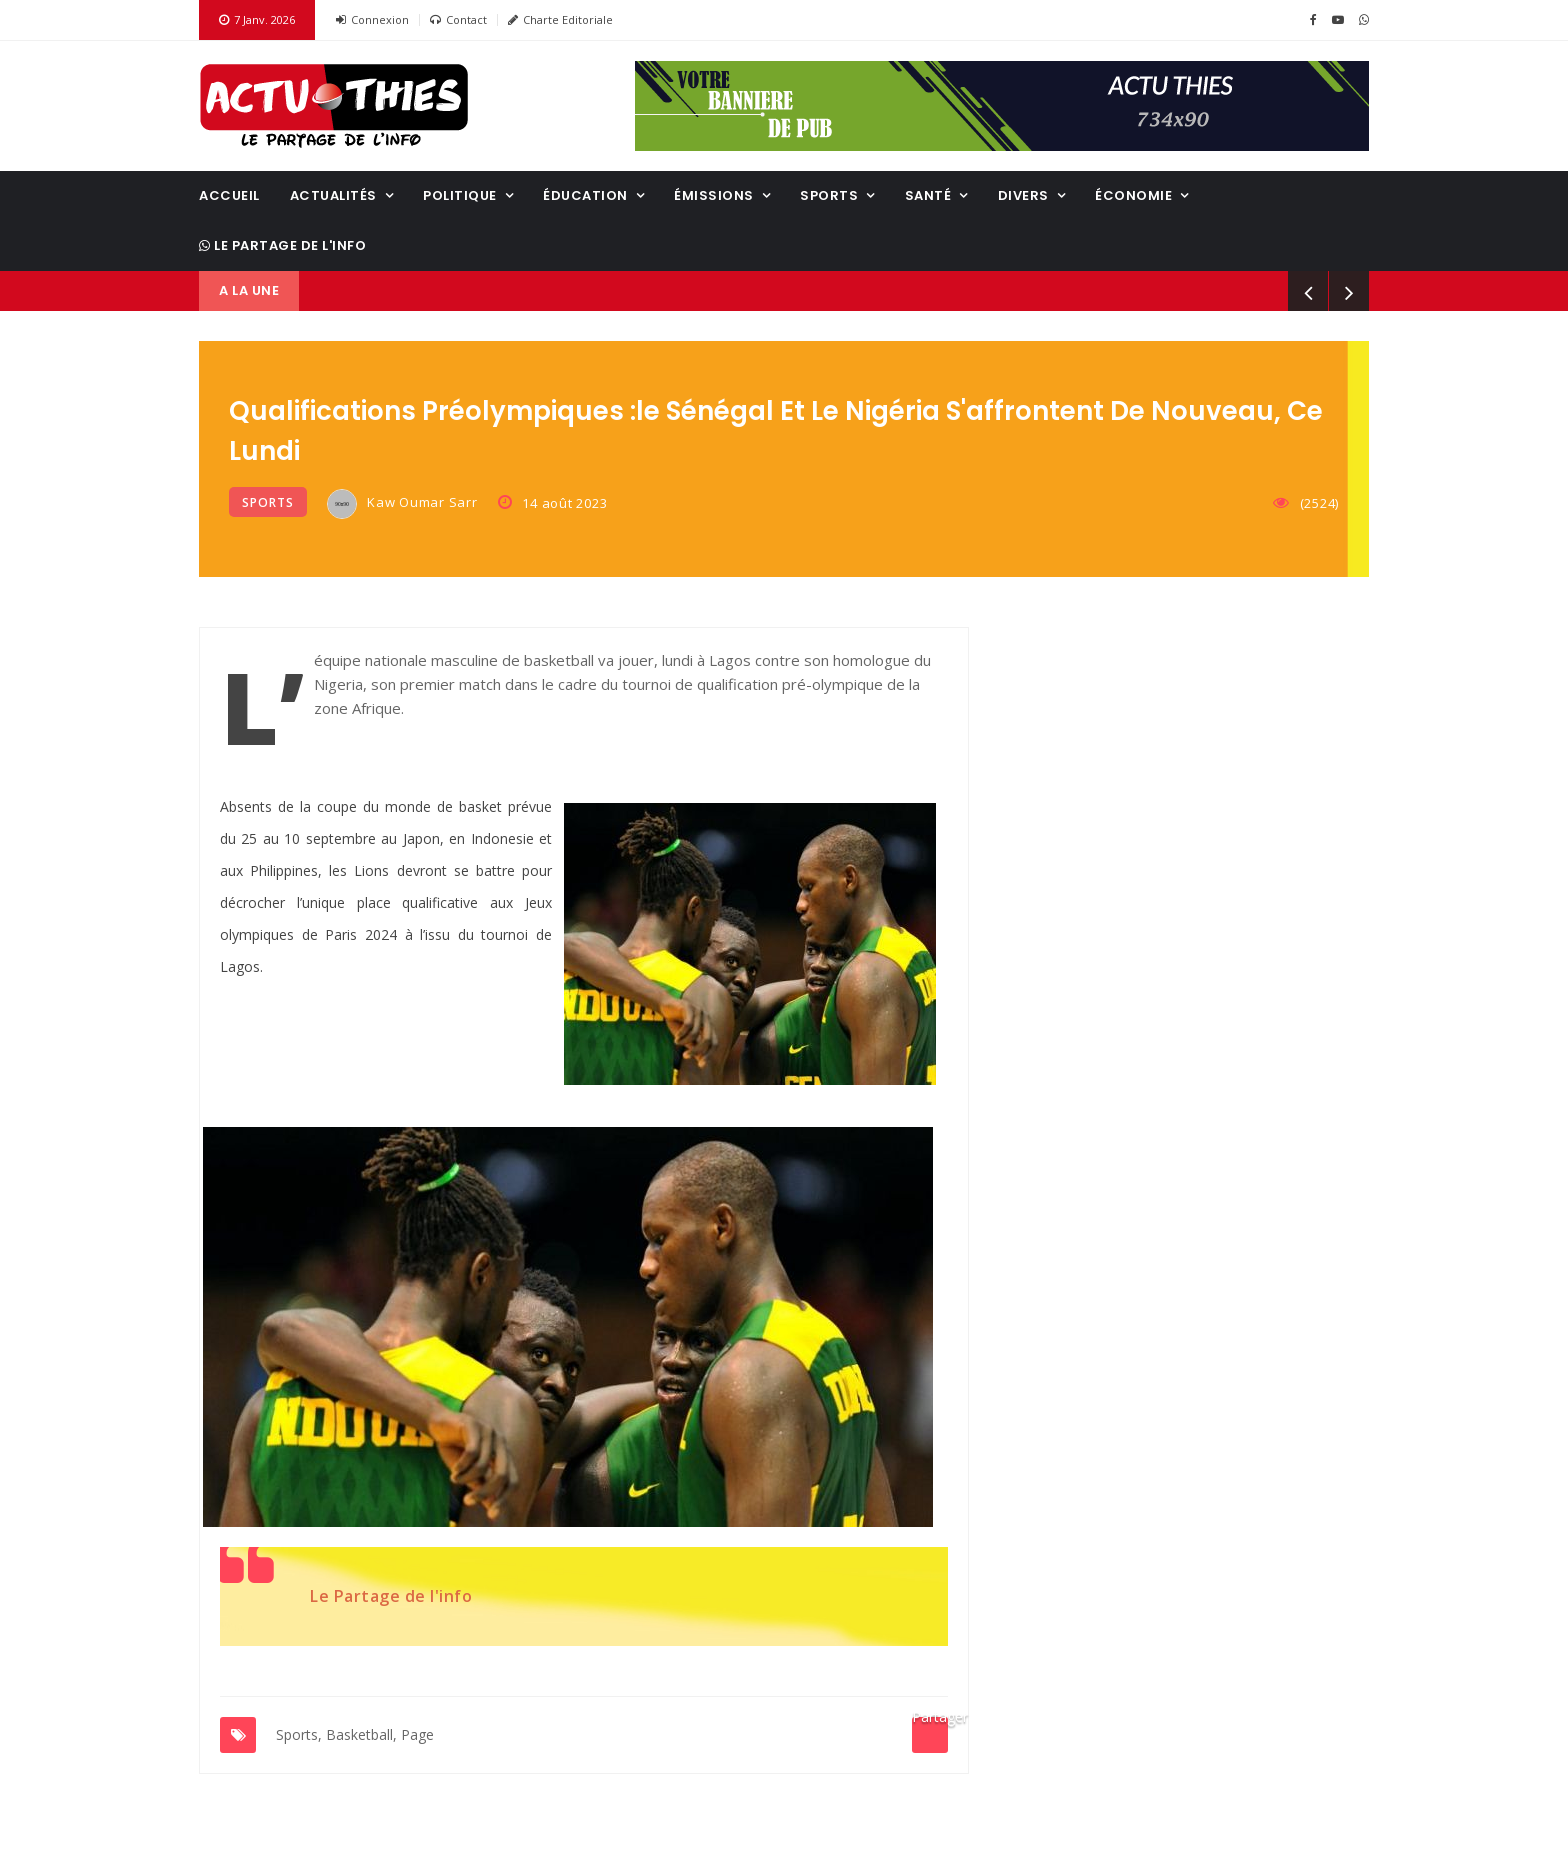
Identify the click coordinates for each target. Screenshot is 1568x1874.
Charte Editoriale (560, 20)
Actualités (333, 195)
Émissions (714, 195)
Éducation (585, 195)
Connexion (372, 20)
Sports (829, 195)
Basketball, (361, 1734)
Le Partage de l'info (282, 245)
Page (417, 1734)
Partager (930, 1721)
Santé (928, 195)
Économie (1133, 195)
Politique (460, 195)
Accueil (229, 195)
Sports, (299, 1734)
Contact (458, 20)
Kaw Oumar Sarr (402, 504)
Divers (1023, 195)
